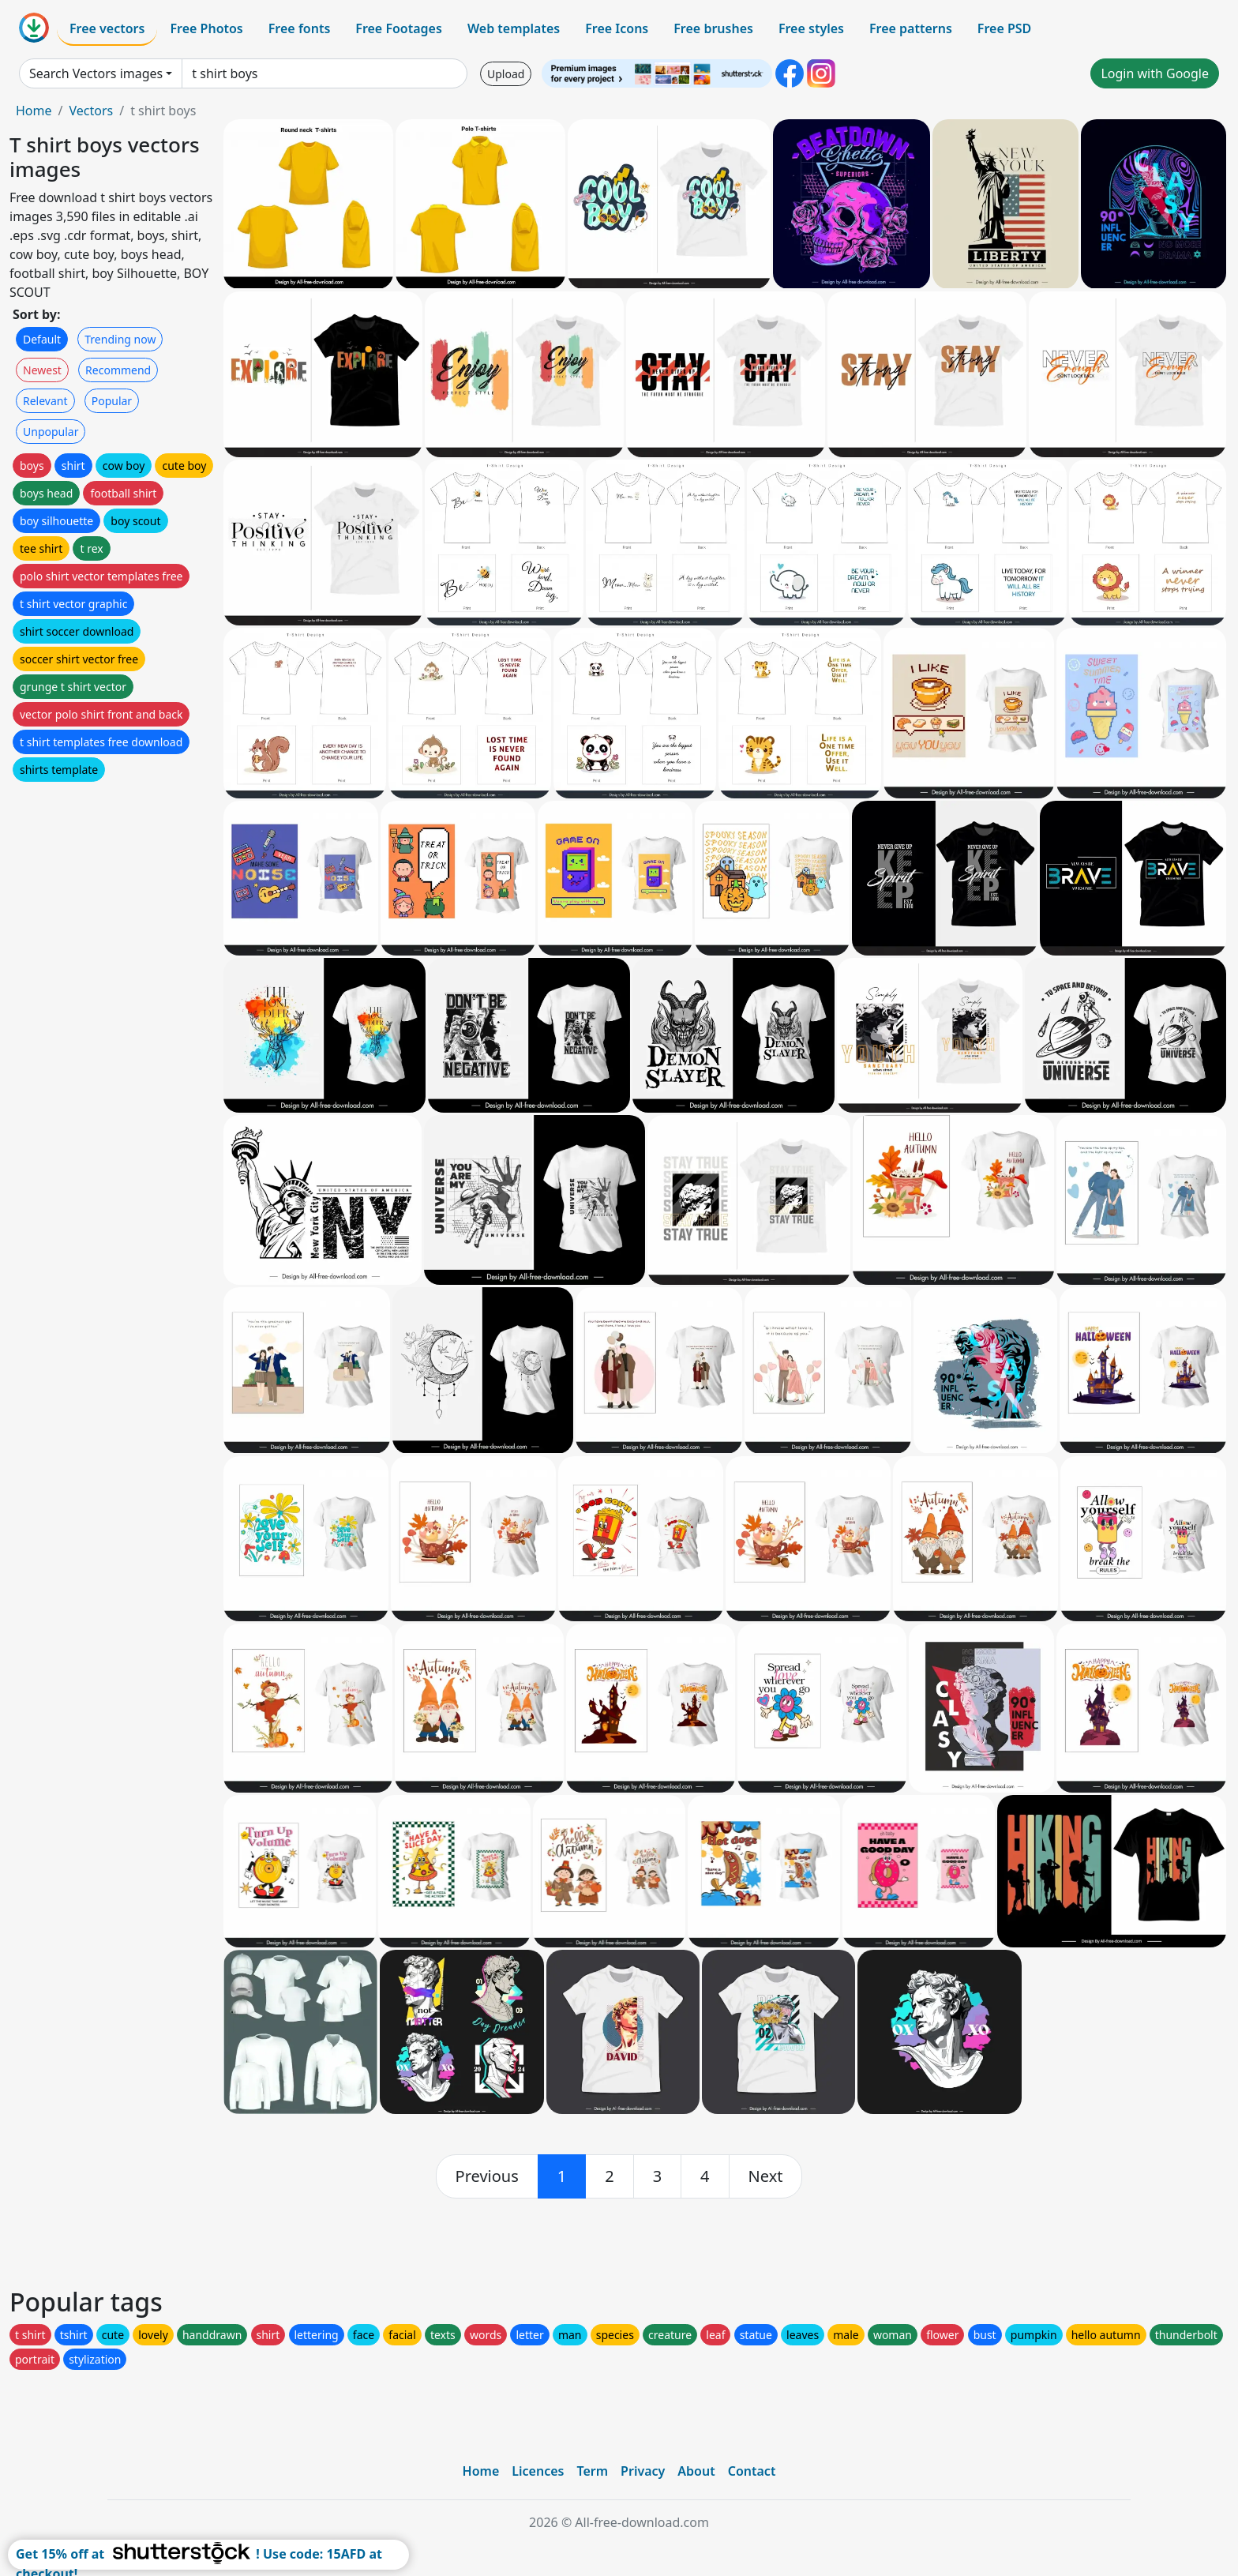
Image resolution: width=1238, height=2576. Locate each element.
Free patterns (910, 28)
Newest (42, 369)
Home (34, 110)
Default (42, 339)
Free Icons (616, 28)
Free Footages (398, 28)
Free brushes (713, 28)
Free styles (811, 28)
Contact (752, 2471)
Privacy (643, 2471)
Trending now (120, 339)
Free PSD (1004, 28)
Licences (538, 2471)
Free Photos (206, 28)
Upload (505, 73)
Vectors (91, 110)
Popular (112, 400)
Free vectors (106, 28)
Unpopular (50, 431)
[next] (766, 2176)
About (696, 2471)
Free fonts (299, 28)
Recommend (118, 369)
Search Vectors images (96, 73)
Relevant (45, 400)
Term (592, 2471)
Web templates (513, 28)
